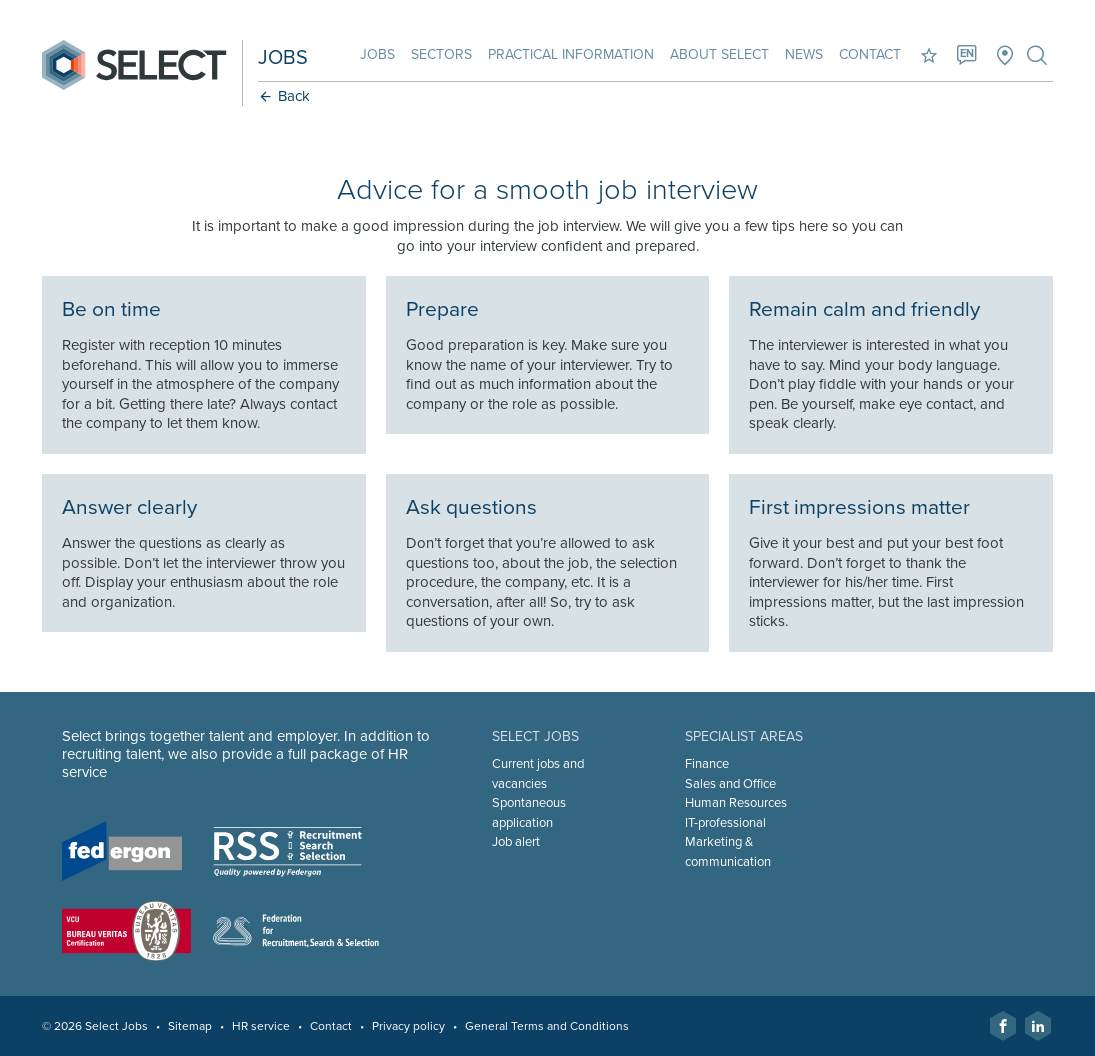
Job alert (516, 842)
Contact (870, 54)
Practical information (571, 54)
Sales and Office (730, 784)
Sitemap (190, 1026)
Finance (707, 764)
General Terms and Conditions (547, 1026)
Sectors (441, 54)
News (804, 54)
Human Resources (736, 803)
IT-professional (725, 823)
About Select (719, 54)
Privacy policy (408, 1026)
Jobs (377, 54)
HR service (261, 1026)
